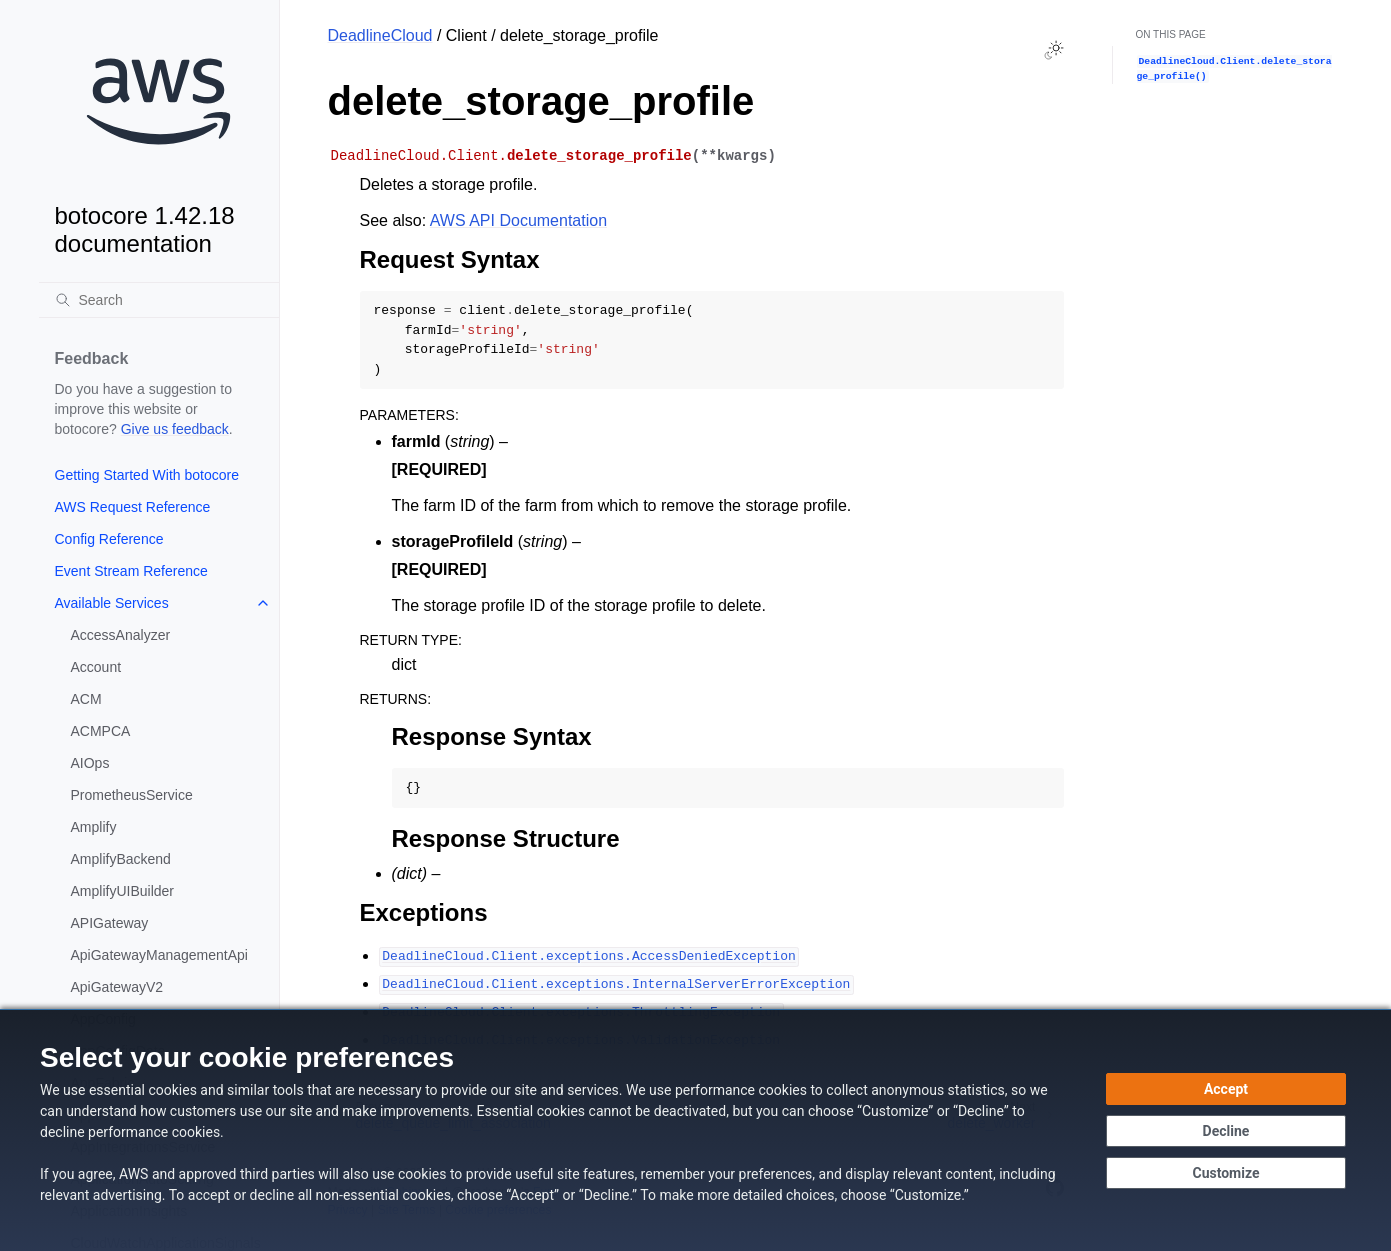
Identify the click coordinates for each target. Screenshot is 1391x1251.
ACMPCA (101, 731)
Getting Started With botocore (147, 475)
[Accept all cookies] (1226, 1089)
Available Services (112, 603)
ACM (86, 699)
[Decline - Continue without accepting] (1226, 1131)
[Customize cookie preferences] (1226, 1173)
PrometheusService (132, 795)
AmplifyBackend (121, 859)
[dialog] (695, 1130)
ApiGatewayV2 (117, 987)
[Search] (159, 300)
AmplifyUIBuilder (122, 891)
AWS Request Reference (133, 507)
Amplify (94, 827)
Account (96, 667)
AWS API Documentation (518, 220)
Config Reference (109, 539)
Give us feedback (175, 429)
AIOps (90, 763)
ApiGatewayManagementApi (159, 955)
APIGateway (110, 923)
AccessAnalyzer (121, 635)
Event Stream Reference (131, 571)
